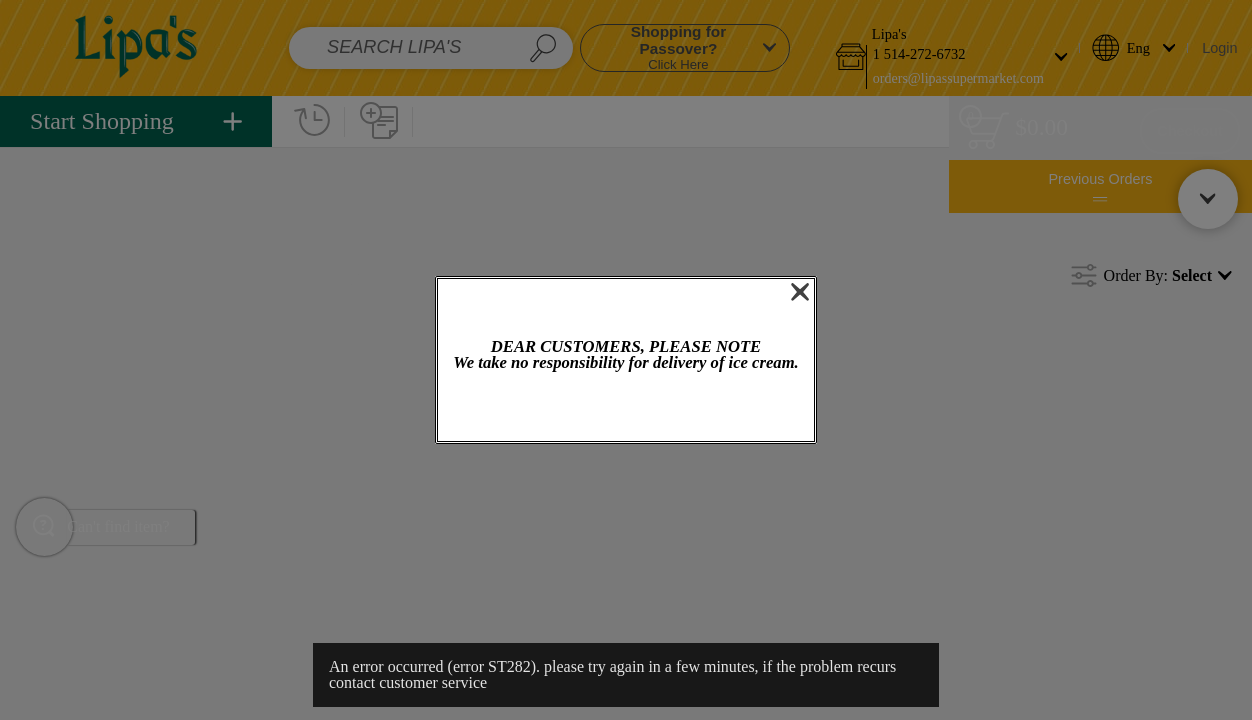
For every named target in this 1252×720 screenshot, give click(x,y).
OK (626, 408)
